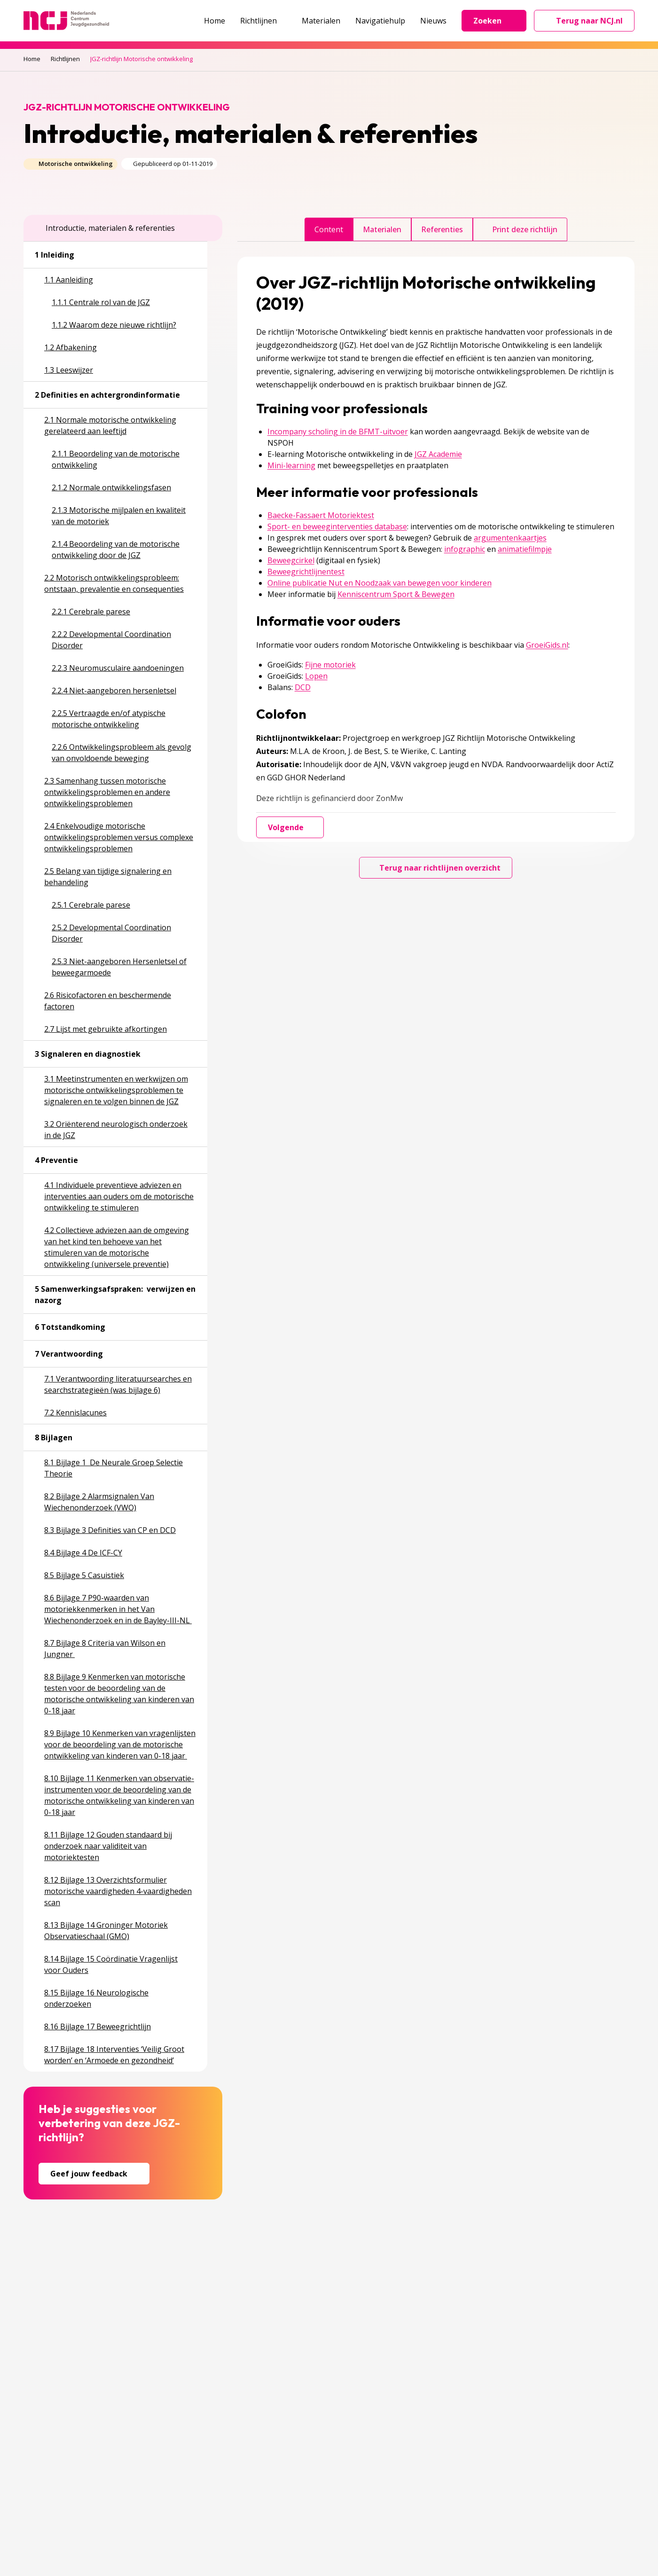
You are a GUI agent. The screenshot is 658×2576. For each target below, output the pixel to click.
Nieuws (433, 21)
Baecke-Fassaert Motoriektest (320, 515)
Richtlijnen (263, 21)
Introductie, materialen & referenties (105, 228)
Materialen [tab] (382, 229)
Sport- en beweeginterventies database (337, 526)
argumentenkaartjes (510, 538)
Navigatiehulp (380, 21)
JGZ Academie (438, 454)
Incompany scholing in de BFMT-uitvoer (337, 431)
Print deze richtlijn (520, 229)
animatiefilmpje (525, 549)
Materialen (321, 21)
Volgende (290, 827)
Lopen (316, 676)
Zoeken (494, 21)
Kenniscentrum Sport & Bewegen (395, 594)
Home (214, 21)
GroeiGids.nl (547, 645)
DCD (303, 687)
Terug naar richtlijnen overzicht (436, 868)
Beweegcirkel (290, 560)
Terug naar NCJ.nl (589, 23)
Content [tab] (328, 229)
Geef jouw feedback (94, 2173)
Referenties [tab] (442, 229)
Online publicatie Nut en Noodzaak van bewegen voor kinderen (379, 583)
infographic (464, 549)
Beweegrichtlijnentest (306, 571)
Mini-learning (291, 465)
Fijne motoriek (330, 665)
